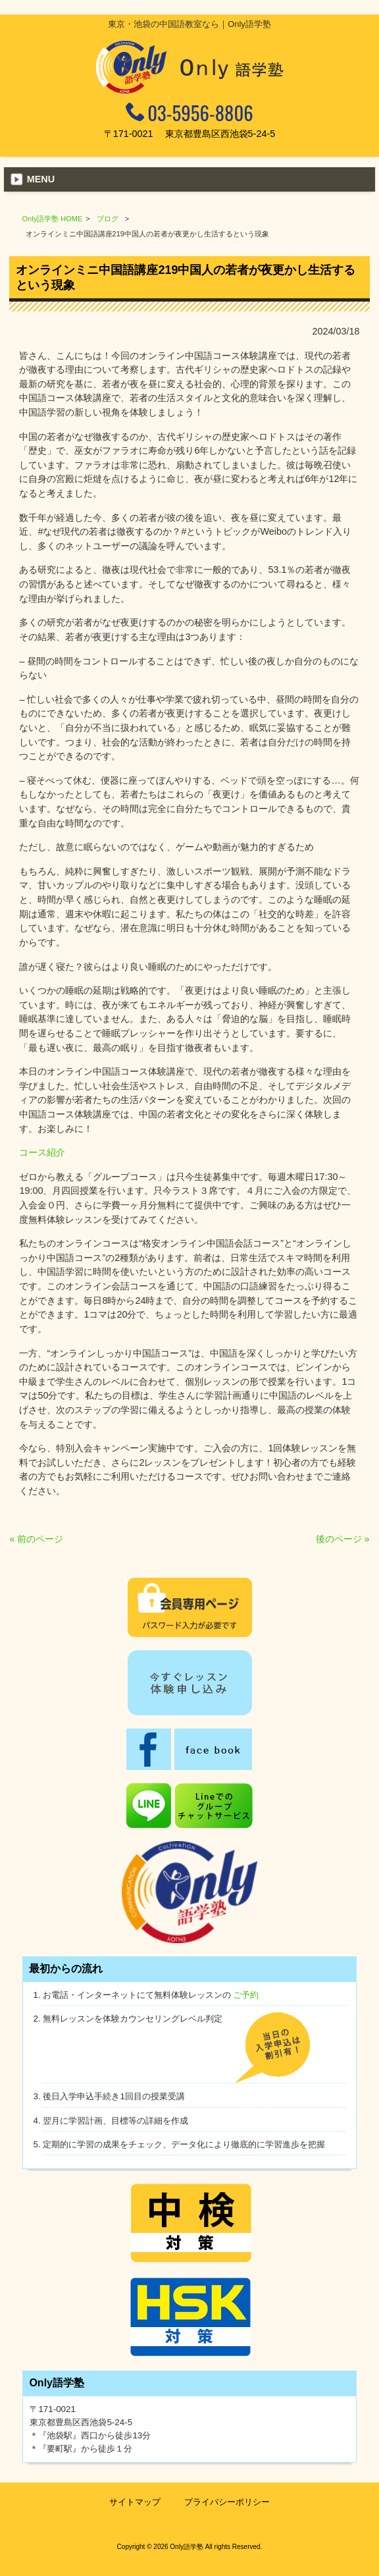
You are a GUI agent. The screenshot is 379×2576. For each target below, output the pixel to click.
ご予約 (246, 1995)
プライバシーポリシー (227, 2502)
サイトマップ (135, 2502)
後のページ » (343, 1539)
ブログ (107, 219)
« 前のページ (36, 1539)
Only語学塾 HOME (52, 219)
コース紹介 (42, 1152)
